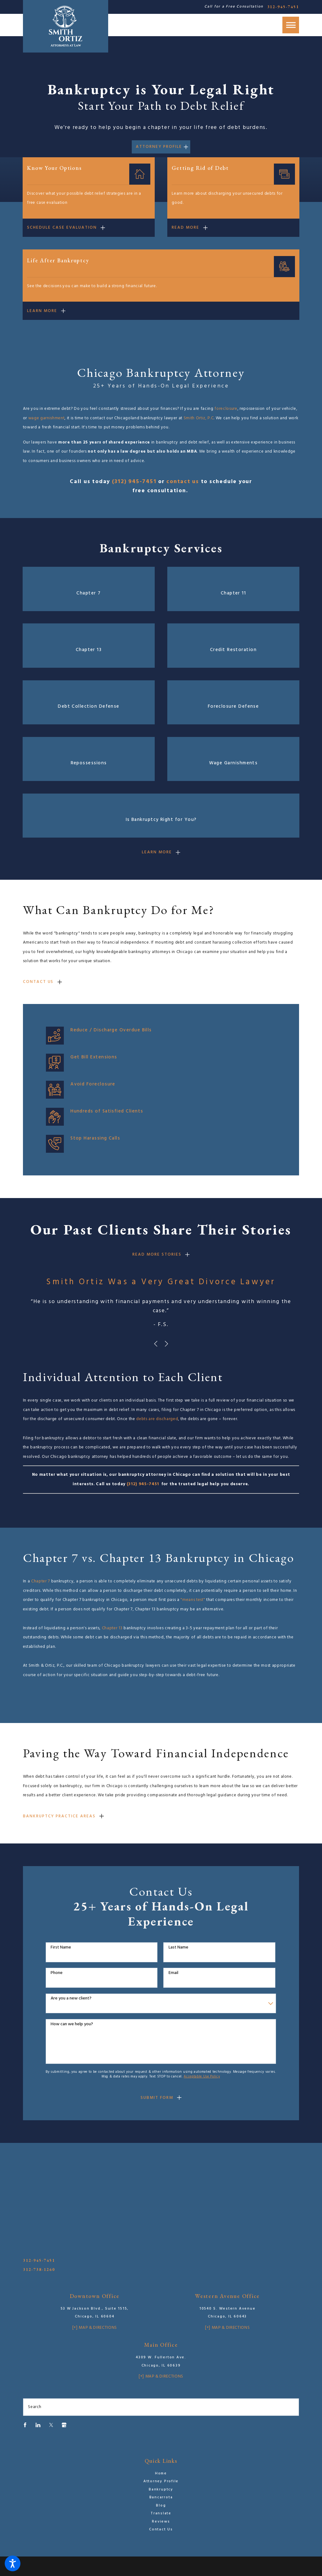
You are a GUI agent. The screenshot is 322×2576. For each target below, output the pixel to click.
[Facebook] (25, 2425)
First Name (61, 1947)
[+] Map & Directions (94, 2327)
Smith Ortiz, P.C (199, 418)
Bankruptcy (161, 2489)
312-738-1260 (39, 2269)
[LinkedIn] (38, 2425)
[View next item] (166, 1344)
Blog (161, 2505)
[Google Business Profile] (64, 2425)
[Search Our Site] (292, 2407)
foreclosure (225, 408)
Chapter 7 (41, 1581)
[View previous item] (156, 1344)
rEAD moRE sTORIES (156, 1254)
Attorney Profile (159, 146)
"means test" (192, 1600)
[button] (12, 2563)
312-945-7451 (283, 6)
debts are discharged (157, 1419)
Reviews (161, 2521)
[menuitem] (161, 2474)
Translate (161, 2513)
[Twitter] (51, 2425)
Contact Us (38, 982)
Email (173, 1973)
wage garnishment (46, 418)
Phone (57, 1973)
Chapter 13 (112, 1628)
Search (35, 2407)
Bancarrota (161, 2497)
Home (161, 2473)
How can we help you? (72, 2024)
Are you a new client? (71, 1998)
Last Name (178, 1947)
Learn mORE (157, 852)
